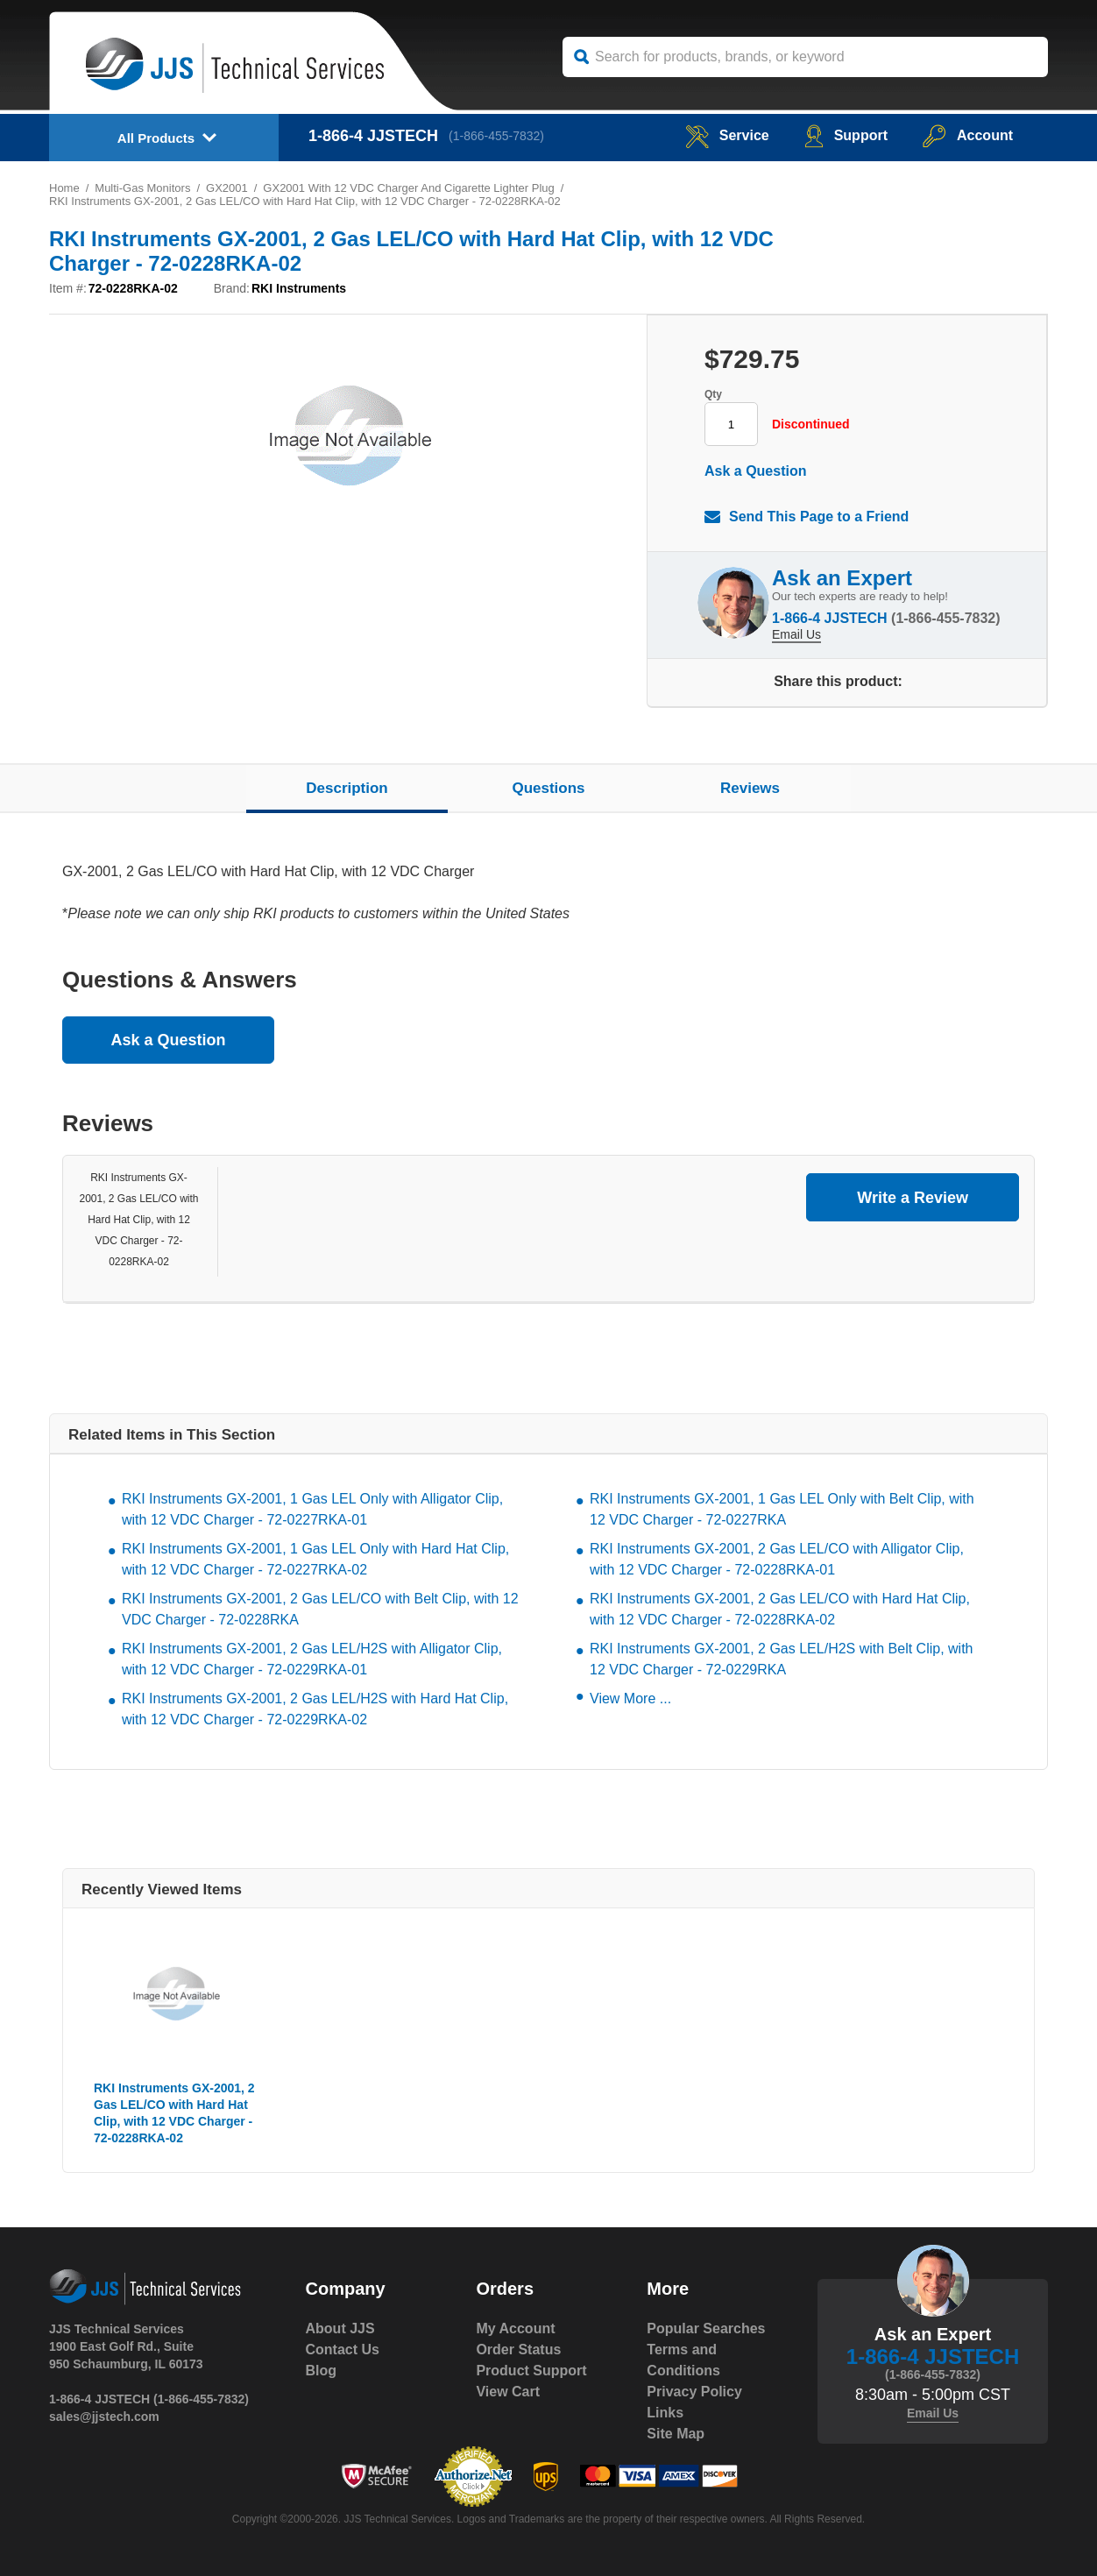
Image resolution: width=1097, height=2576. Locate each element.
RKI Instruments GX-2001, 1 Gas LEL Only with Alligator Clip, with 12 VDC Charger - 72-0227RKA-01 (312, 1509)
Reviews (750, 788)
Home (64, 188)
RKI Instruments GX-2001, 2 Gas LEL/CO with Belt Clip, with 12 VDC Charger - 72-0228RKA (320, 1609)
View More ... (630, 1698)
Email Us (796, 634)
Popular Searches (706, 2328)
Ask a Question (755, 471)
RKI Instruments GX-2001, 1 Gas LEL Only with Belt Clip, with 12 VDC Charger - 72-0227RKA (782, 1509)
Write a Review (912, 1198)
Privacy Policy (694, 2391)
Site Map (675, 2433)
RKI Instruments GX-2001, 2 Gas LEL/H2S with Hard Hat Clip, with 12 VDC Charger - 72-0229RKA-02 (315, 1709)
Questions (548, 788)
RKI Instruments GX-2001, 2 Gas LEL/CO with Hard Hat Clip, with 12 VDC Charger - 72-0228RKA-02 (138, 1219)
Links (665, 2412)
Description (347, 788)
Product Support (531, 2370)
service (727, 135)
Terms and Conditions (683, 2360)
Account (968, 135)
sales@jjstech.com (104, 2417)
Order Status (518, 2349)
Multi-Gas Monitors (142, 188)
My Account (515, 2328)
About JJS (340, 2328)
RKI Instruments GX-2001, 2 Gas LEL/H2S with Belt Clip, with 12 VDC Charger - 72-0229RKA (781, 1659)
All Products (156, 138)
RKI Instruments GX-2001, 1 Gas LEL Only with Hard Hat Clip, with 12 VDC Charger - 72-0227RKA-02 (315, 1559)
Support (846, 135)
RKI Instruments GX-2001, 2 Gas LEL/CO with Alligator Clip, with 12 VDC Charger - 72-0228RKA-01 (777, 1559)
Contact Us (342, 2349)
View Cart (508, 2391)
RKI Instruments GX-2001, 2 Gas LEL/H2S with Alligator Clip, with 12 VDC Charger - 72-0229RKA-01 (312, 1659)
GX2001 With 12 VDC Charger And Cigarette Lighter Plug (408, 188)
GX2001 (227, 188)
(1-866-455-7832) (496, 136)
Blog (321, 2370)
